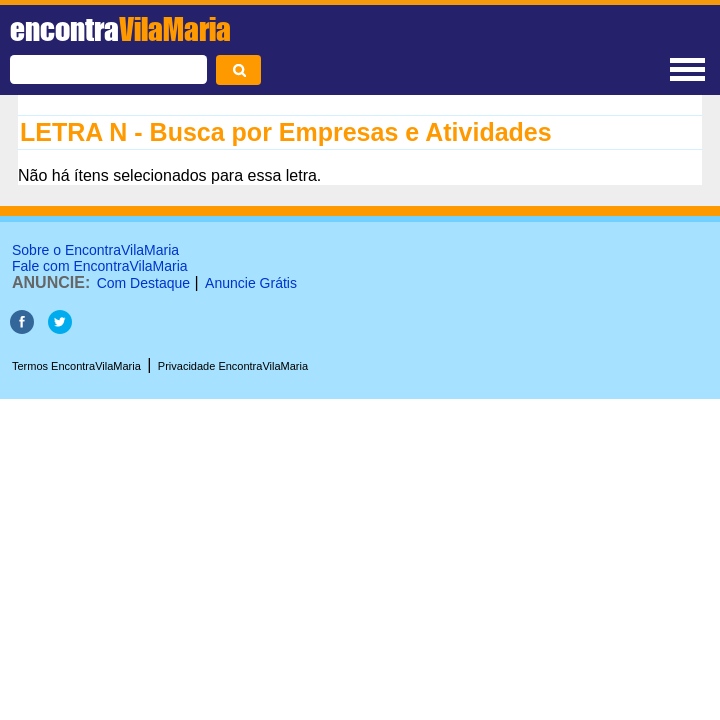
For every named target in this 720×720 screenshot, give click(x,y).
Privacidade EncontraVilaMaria (233, 366)
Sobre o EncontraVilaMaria (95, 250)
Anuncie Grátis (251, 283)
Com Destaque (143, 283)
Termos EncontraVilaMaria (76, 366)
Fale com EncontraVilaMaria (100, 266)
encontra (120, 29)
